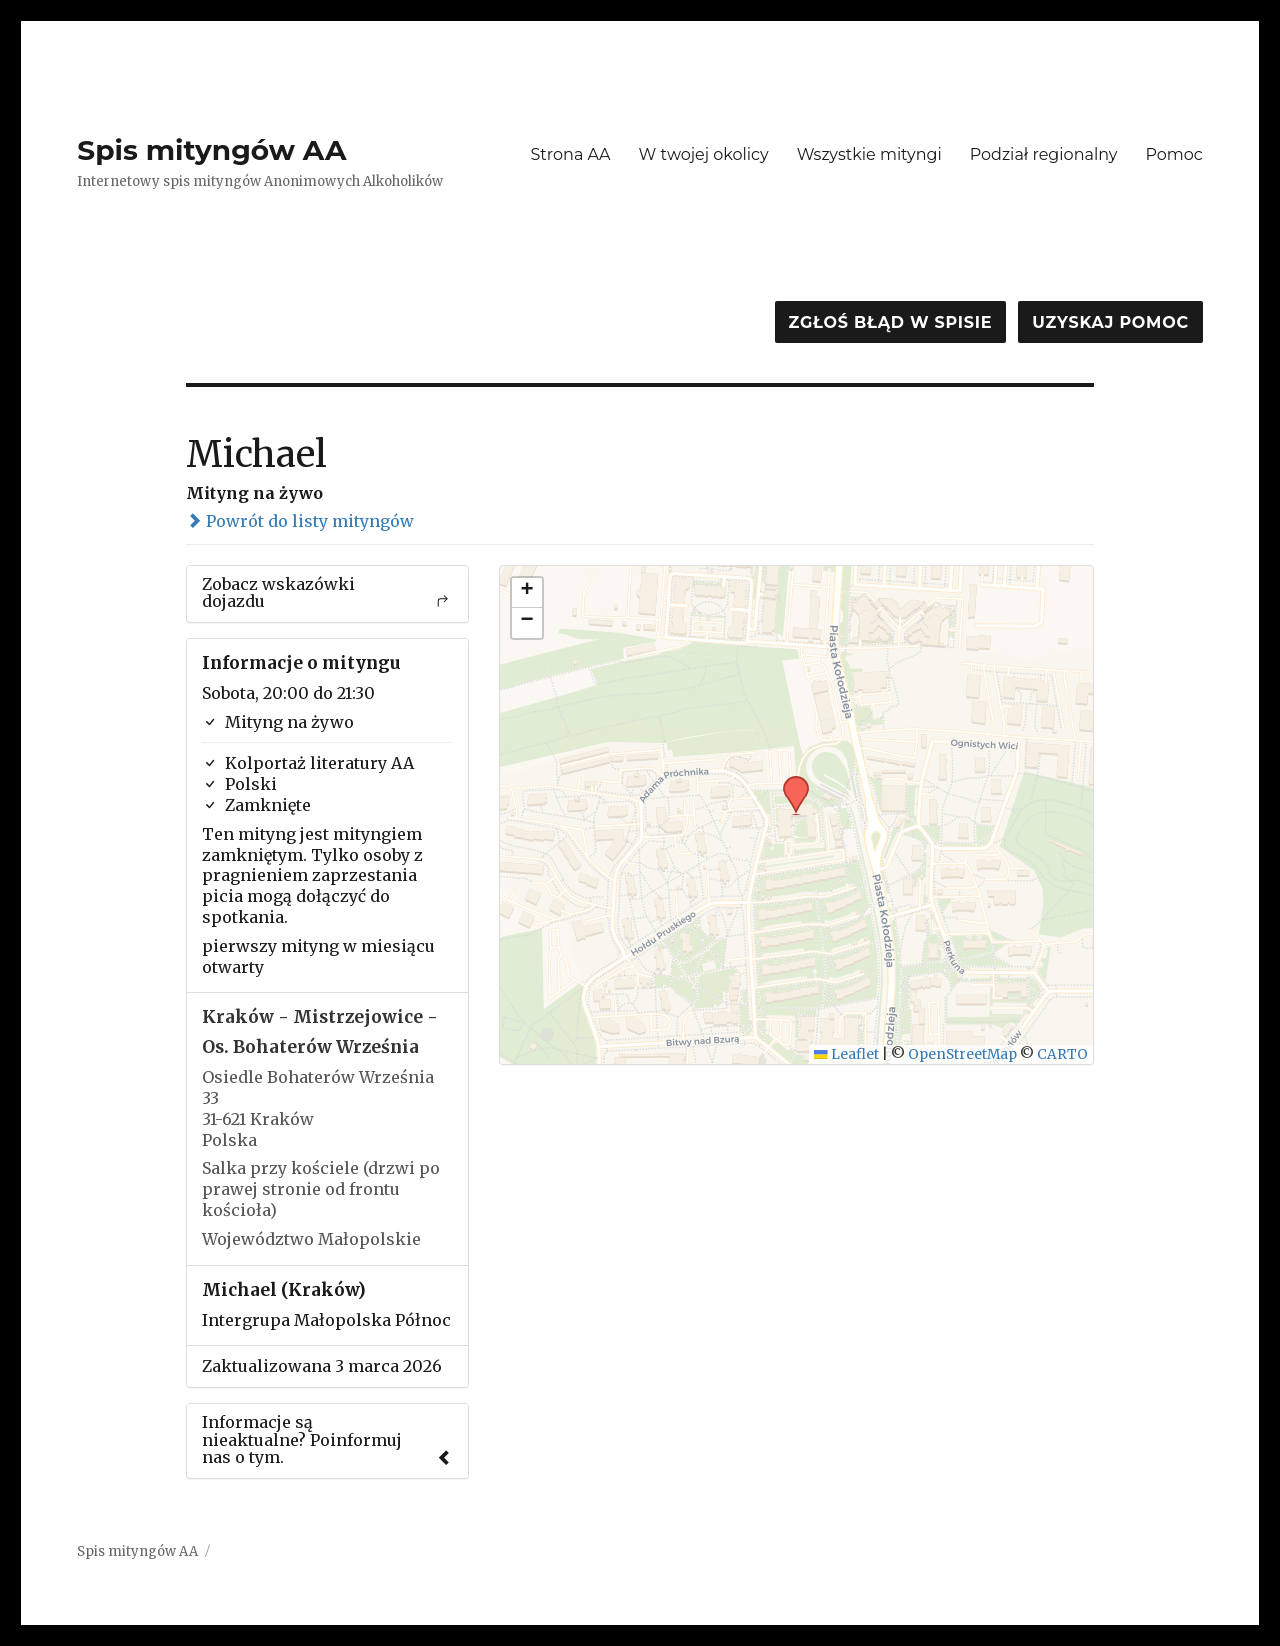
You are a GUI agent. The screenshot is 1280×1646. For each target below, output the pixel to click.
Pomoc (1173, 154)
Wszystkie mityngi (869, 154)
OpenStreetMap (962, 1054)
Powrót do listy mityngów (300, 521)
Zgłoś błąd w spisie (891, 322)
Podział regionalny (1044, 154)
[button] (789, 782)
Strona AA (570, 154)
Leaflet (846, 1054)
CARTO (1062, 1054)
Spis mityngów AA (211, 150)
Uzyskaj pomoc (1110, 322)
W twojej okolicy (704, 154)
